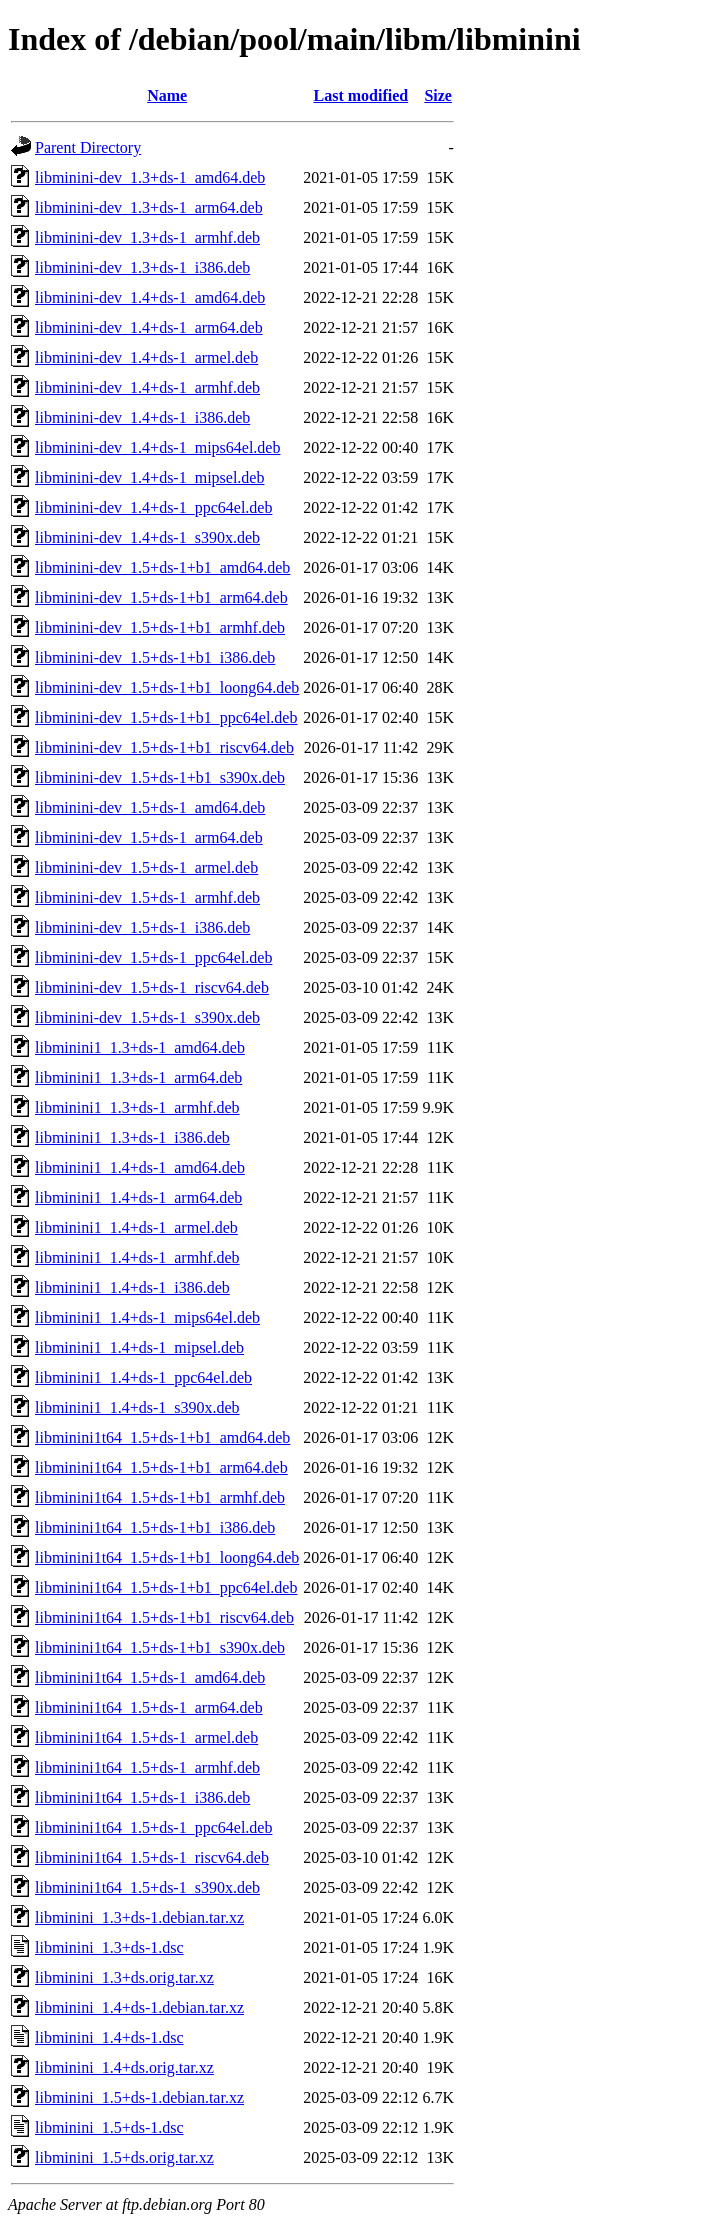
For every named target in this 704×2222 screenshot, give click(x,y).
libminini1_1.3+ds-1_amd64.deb (140, 1047)
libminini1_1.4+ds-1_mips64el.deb (147, 1317)
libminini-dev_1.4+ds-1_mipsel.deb (149, 477)
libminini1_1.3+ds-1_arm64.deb (138, 1077)
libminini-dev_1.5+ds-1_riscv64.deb (152, 987)
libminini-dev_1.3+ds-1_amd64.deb (150, 177)
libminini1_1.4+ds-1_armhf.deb (137, 1257)
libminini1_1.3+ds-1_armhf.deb (137, 1107)
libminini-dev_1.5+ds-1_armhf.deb (147, 897)
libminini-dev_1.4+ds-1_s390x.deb (147, 537)
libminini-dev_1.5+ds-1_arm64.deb (149, 837)
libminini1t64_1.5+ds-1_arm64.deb (149, 1707)
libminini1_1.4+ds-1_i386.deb (132, 1287)
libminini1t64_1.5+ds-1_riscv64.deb (152, 1857)
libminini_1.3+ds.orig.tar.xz (124, 1977)
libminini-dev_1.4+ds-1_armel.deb (146, 357)
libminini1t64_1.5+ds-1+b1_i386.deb (155, 1527)
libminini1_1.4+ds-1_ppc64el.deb (143, 1377)
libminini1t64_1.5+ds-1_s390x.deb (147, 1887)
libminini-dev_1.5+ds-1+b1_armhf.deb (160, 627)
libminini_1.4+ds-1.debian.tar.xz (139, 2007)
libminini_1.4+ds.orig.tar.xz (124, 2067)
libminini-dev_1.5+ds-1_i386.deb (142, 927)
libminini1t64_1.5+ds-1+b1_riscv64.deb (164, 1617)
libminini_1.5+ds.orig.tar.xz (124, 2157)
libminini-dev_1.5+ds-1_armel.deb (146, 867)
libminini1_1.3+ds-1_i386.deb (132, 1137)
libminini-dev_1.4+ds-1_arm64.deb (149, 327)
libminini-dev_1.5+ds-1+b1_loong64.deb (167, 687)
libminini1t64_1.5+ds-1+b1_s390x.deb (160, 1647)
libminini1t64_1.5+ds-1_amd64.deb (150, 1677)
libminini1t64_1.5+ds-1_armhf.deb (147, 1767)
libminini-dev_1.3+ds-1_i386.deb (142, 267)
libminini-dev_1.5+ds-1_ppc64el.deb (153, 957)
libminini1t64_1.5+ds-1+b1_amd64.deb (162, 1437)
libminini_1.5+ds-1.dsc (109, 2127)
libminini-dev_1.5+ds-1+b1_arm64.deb (161, 597)
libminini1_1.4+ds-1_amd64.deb (140, 1167)
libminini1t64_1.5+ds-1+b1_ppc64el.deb (166, 1587)
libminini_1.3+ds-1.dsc (109, 1947)
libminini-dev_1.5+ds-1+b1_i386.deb (155, 657)
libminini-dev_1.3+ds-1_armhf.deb (147, 237)
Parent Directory (88, 147)
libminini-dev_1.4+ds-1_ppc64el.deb (153, 507)
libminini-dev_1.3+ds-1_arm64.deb (149, 207)
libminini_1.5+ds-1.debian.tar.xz (139, 2097)
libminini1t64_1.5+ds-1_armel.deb (146, 1737)
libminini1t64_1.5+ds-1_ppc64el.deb (153, 1827)
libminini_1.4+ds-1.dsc (109, 2037)
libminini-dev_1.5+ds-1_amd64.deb (150, 807)
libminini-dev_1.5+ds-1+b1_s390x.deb (160, 777)
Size (438, 95)
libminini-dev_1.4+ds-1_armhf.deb (147, 387)
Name (167, 95)
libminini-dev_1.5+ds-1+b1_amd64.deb (162, 567)
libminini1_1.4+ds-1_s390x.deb (137, 1407)
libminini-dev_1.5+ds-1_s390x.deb (147, 1017)
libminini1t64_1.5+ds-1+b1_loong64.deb (167, 1557)
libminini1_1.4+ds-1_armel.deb (136, 1227)
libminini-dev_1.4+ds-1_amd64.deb (150, 297)
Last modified (360, 95)
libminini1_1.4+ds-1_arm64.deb (138, 1197)
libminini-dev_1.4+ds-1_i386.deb (142, 417)
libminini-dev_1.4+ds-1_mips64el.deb (157, 447)
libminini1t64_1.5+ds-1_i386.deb (142, 1797)
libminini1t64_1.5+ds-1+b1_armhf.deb (160, 1497)
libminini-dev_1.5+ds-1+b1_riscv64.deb (164, 747)
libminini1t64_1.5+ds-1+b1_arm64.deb (161, 1467)
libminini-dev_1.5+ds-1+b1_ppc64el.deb (166, 717)
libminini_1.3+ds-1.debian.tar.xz (139, 1917)
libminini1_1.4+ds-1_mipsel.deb (139, 1347)
